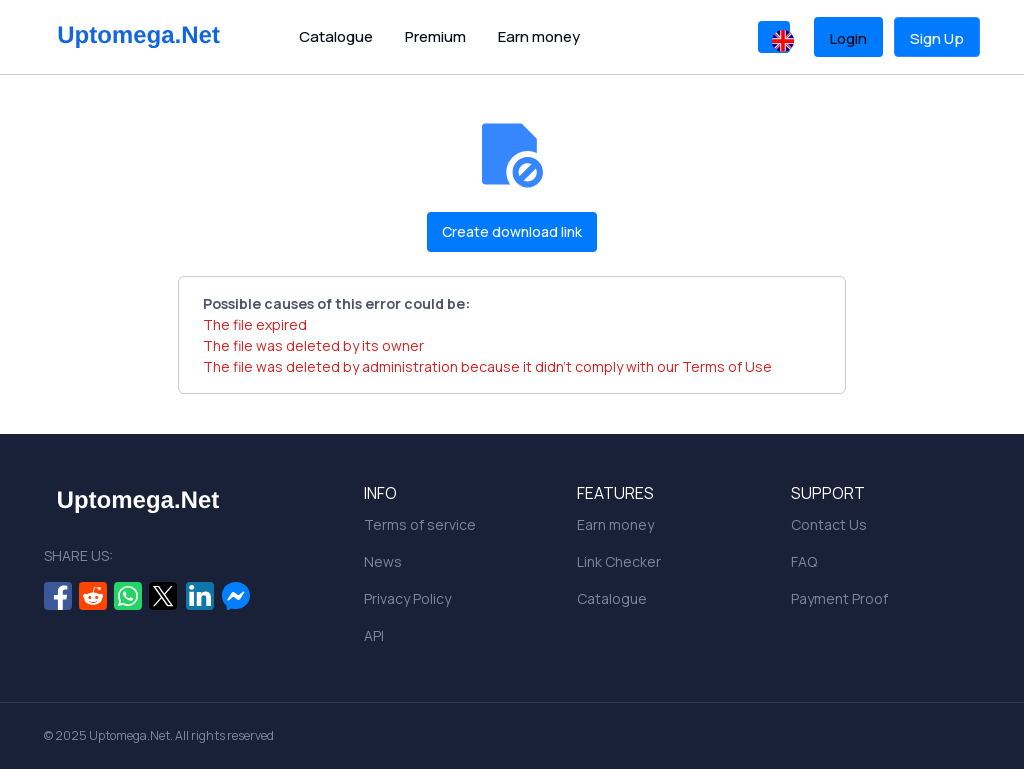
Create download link (512, 231)
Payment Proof (839, 598)
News (383, 561)
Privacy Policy (407, 598)
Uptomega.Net (129, 735)
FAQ (804, 561)
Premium (435, 36)
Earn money (539, 36)
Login (848, 38)
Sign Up (937, 38)
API (374, 635)
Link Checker (619, 561)
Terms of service (420, 524)
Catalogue (336, 36)
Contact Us (829, 524)
